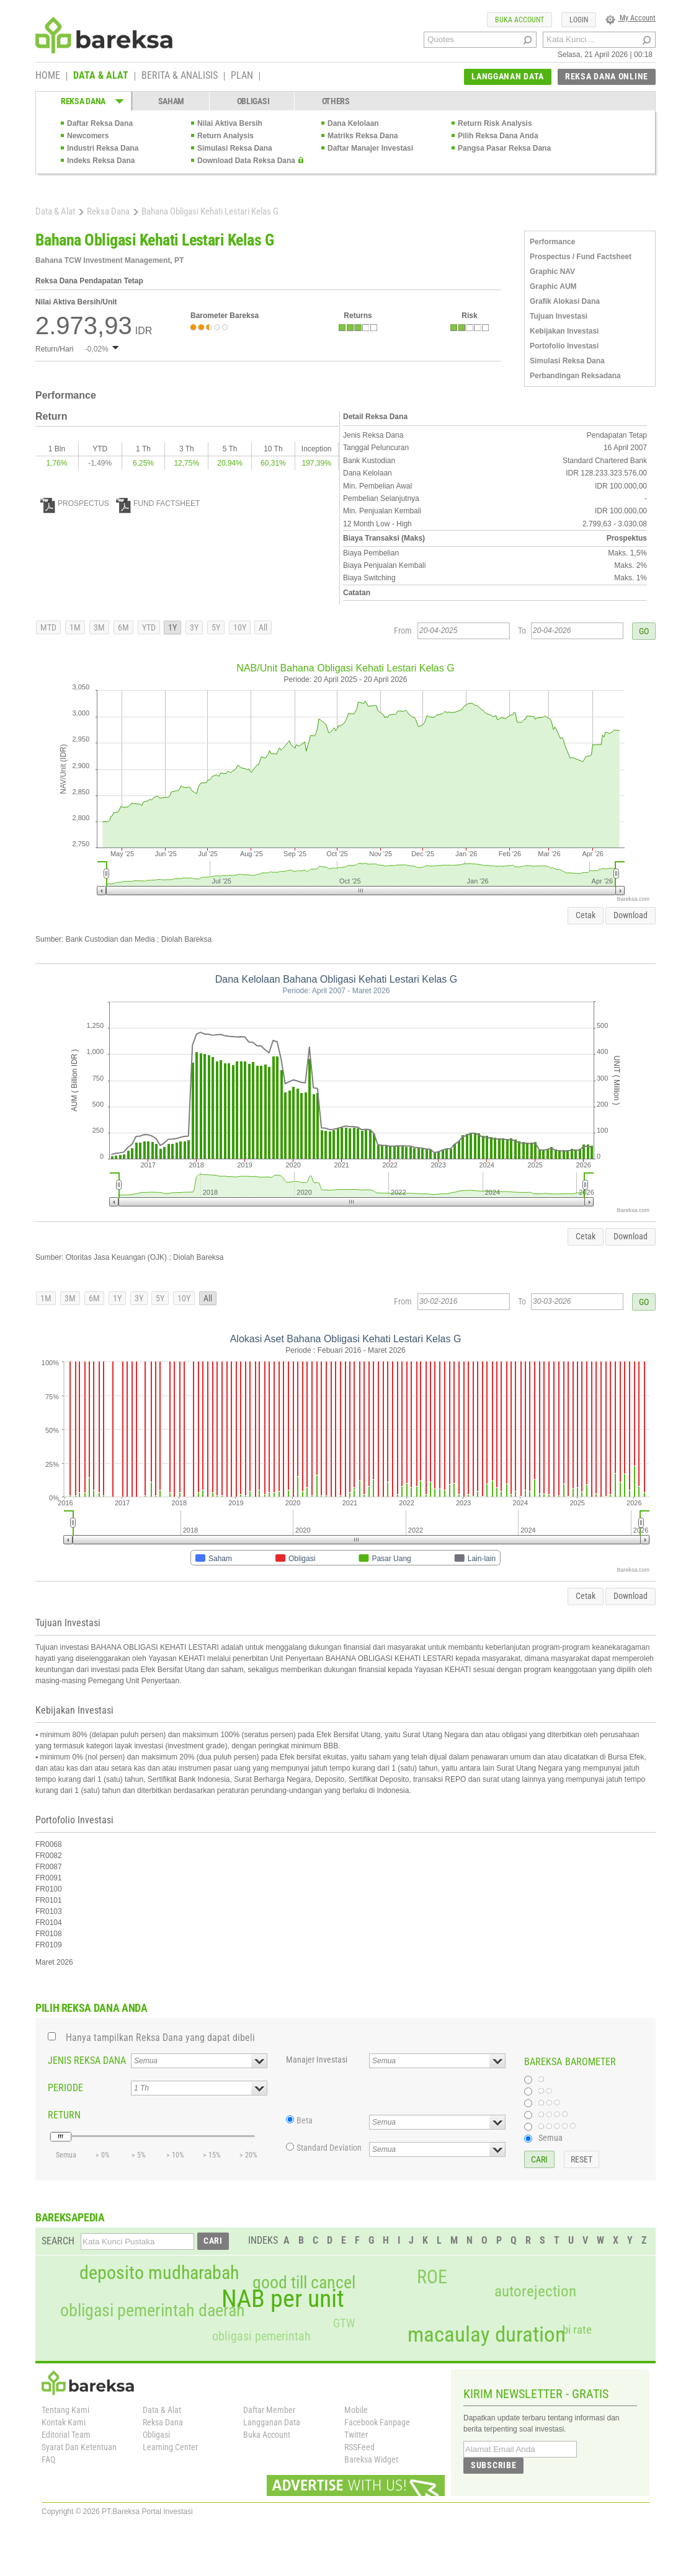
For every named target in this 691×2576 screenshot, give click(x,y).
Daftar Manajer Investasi (370, 148)
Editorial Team (66, 2435)
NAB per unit (282, 2298)
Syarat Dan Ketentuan (79, 2447)
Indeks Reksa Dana (101, 160)
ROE (432, 2277)
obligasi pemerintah (261, 2336)
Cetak (585, 915)
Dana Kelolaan (353, 123)
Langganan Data (271, 2422)
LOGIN (578, 19)
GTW (344, 2323)
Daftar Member (269, 2410)
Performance (552, 241)
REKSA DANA (83, 101)
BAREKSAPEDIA (70, 2217)
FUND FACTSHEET (158, 503)
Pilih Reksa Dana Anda (498, 135)
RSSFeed (359, 2447)
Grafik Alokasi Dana (565, 301)
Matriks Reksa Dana (363, 135)
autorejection (535, 2291)
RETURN (64, 2115)
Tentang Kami (65, 2410)
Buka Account (266, 2435)
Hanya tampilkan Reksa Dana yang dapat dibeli (160, 2037)
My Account (630, 18)
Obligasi (156, 2435)
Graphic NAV (552, 271)
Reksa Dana (108, 211)
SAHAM (171, 101)
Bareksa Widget (371, 2459)
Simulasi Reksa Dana (234, 148)
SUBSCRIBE (493, 2465)
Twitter (356, 2435)
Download (630, 915)
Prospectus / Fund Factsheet (580, 256)
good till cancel (303, 2282)
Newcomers (88, 135)
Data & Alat (55, 211)
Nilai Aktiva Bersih (229, 123)
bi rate (577, 2329)
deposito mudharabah (159, 2273)
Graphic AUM (553, 286)
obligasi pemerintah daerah (152, 2310)
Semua (550, 2138)
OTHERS (336, 101)
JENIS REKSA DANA (87, 2060)
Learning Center (170, 2447)
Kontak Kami (64, 2422)
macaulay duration (487, 2334)
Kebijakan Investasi (564, 331)
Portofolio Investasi (564, 346)
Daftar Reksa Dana (100, 123)
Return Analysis (225, 135)
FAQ (48, 2459)
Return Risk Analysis (495, 123)
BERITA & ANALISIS (179, 76)
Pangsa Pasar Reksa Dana (504, 148)
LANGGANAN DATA (507, 76)
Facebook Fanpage (377, 2422)
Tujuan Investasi (558, 316)
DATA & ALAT (100, 76)
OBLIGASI (253, 101)
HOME (47, 76)
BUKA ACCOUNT (519, 19)
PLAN (242, 76)
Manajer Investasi (316, 2060)
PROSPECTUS (74, 503)
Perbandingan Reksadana (575, 375)
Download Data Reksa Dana (246, 160)
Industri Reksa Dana (102, 148)
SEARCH (58, 2241)
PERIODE (65, 2088)
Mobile (356, 2410)
